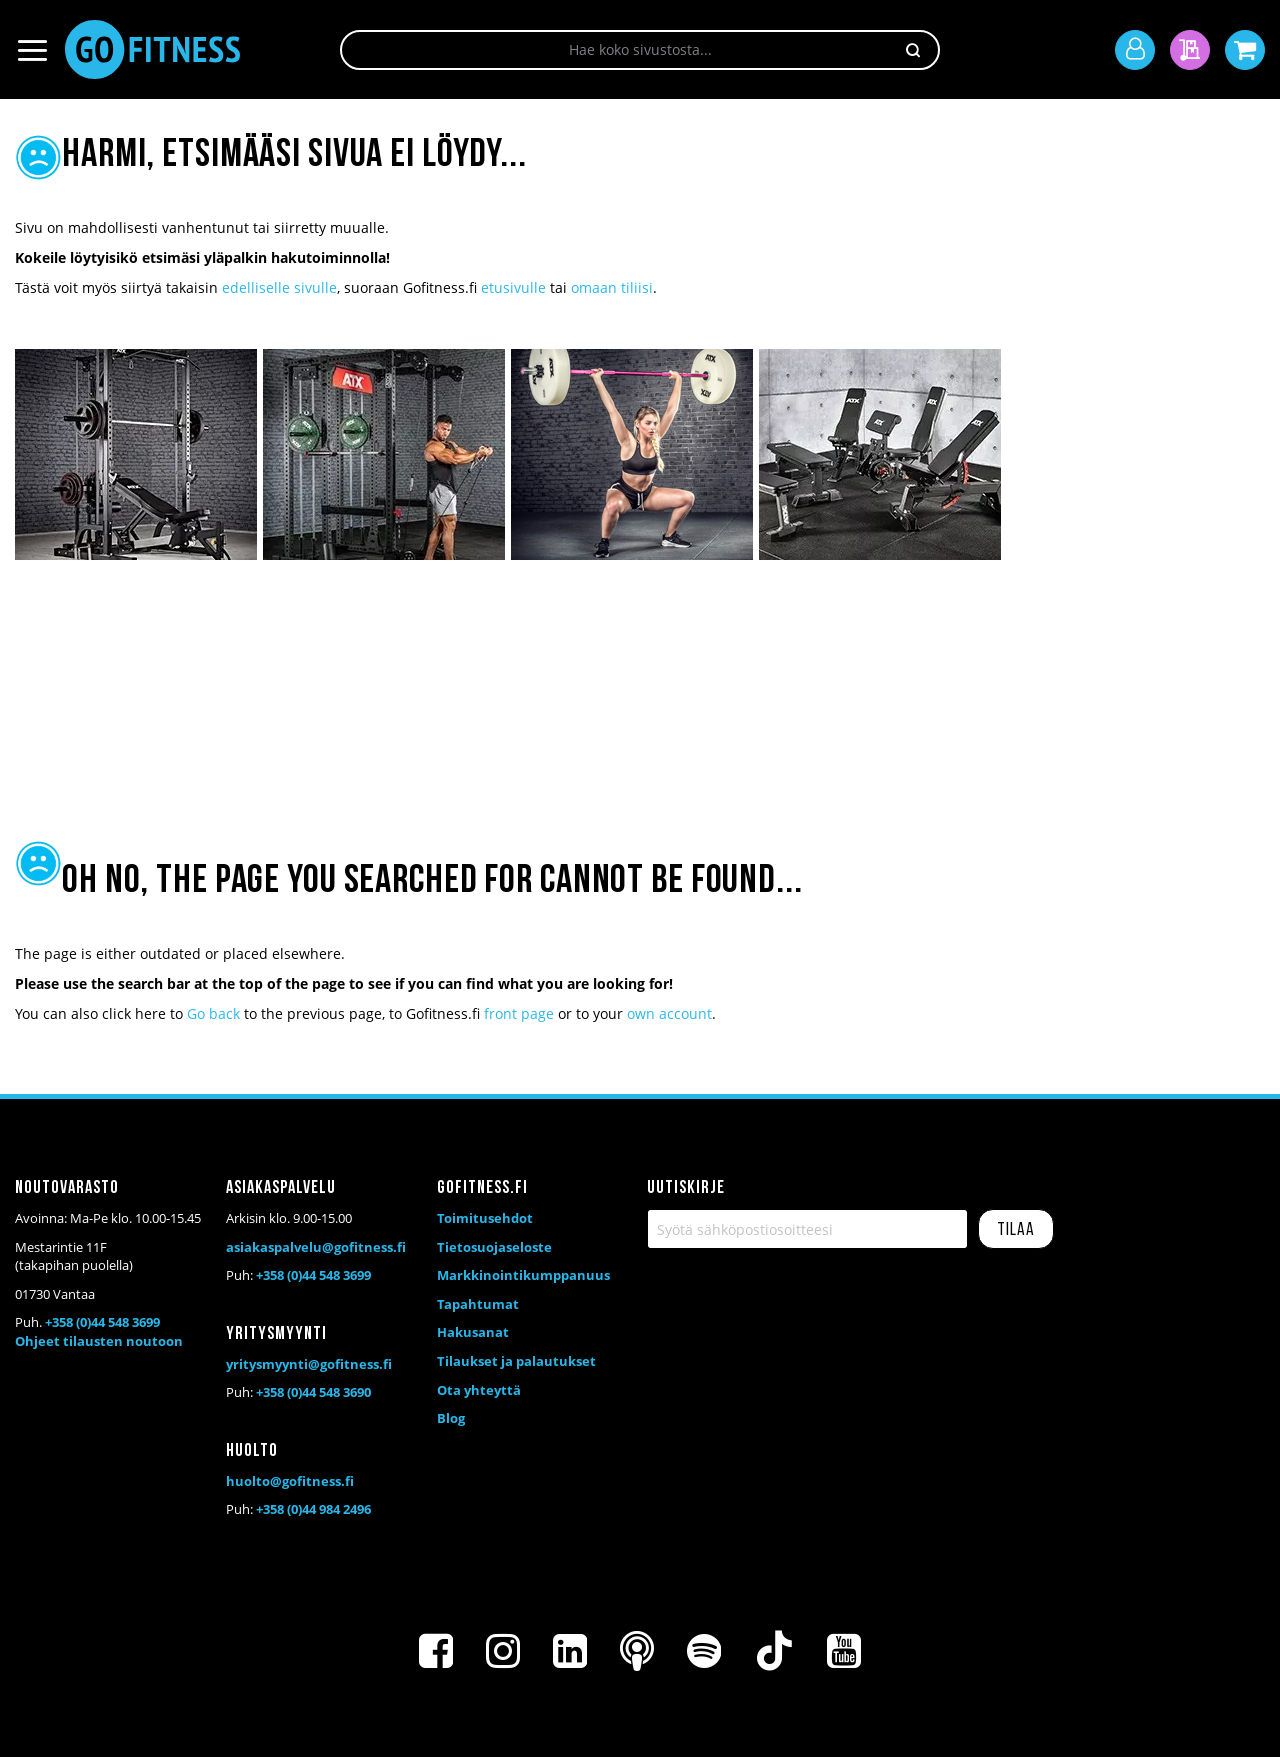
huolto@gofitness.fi (290, 1481)
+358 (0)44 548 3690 (313, 1392)
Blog (451, 1418)
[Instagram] (503, 1651)
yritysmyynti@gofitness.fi (309, 1364)
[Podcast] (637, 1651)
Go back (213, 1013)
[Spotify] (704, 1651)
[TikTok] (774, 1651)
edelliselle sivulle (279, 287)
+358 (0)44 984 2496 (313, 1509)
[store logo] (152, 49)
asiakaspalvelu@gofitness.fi (316, 1247)
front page (519, 1013)
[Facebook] (436, 1651)
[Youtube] (844, 1651)
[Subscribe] (1016, 1229)
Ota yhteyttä (479, 1390)
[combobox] (640, 50)
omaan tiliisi (612, 287)
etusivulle (513, 287)
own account (669, 1013)
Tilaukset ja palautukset (516, 1361)
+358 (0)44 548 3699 (102, 1322)
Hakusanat (473, 1332)
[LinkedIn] (570, 1651)
